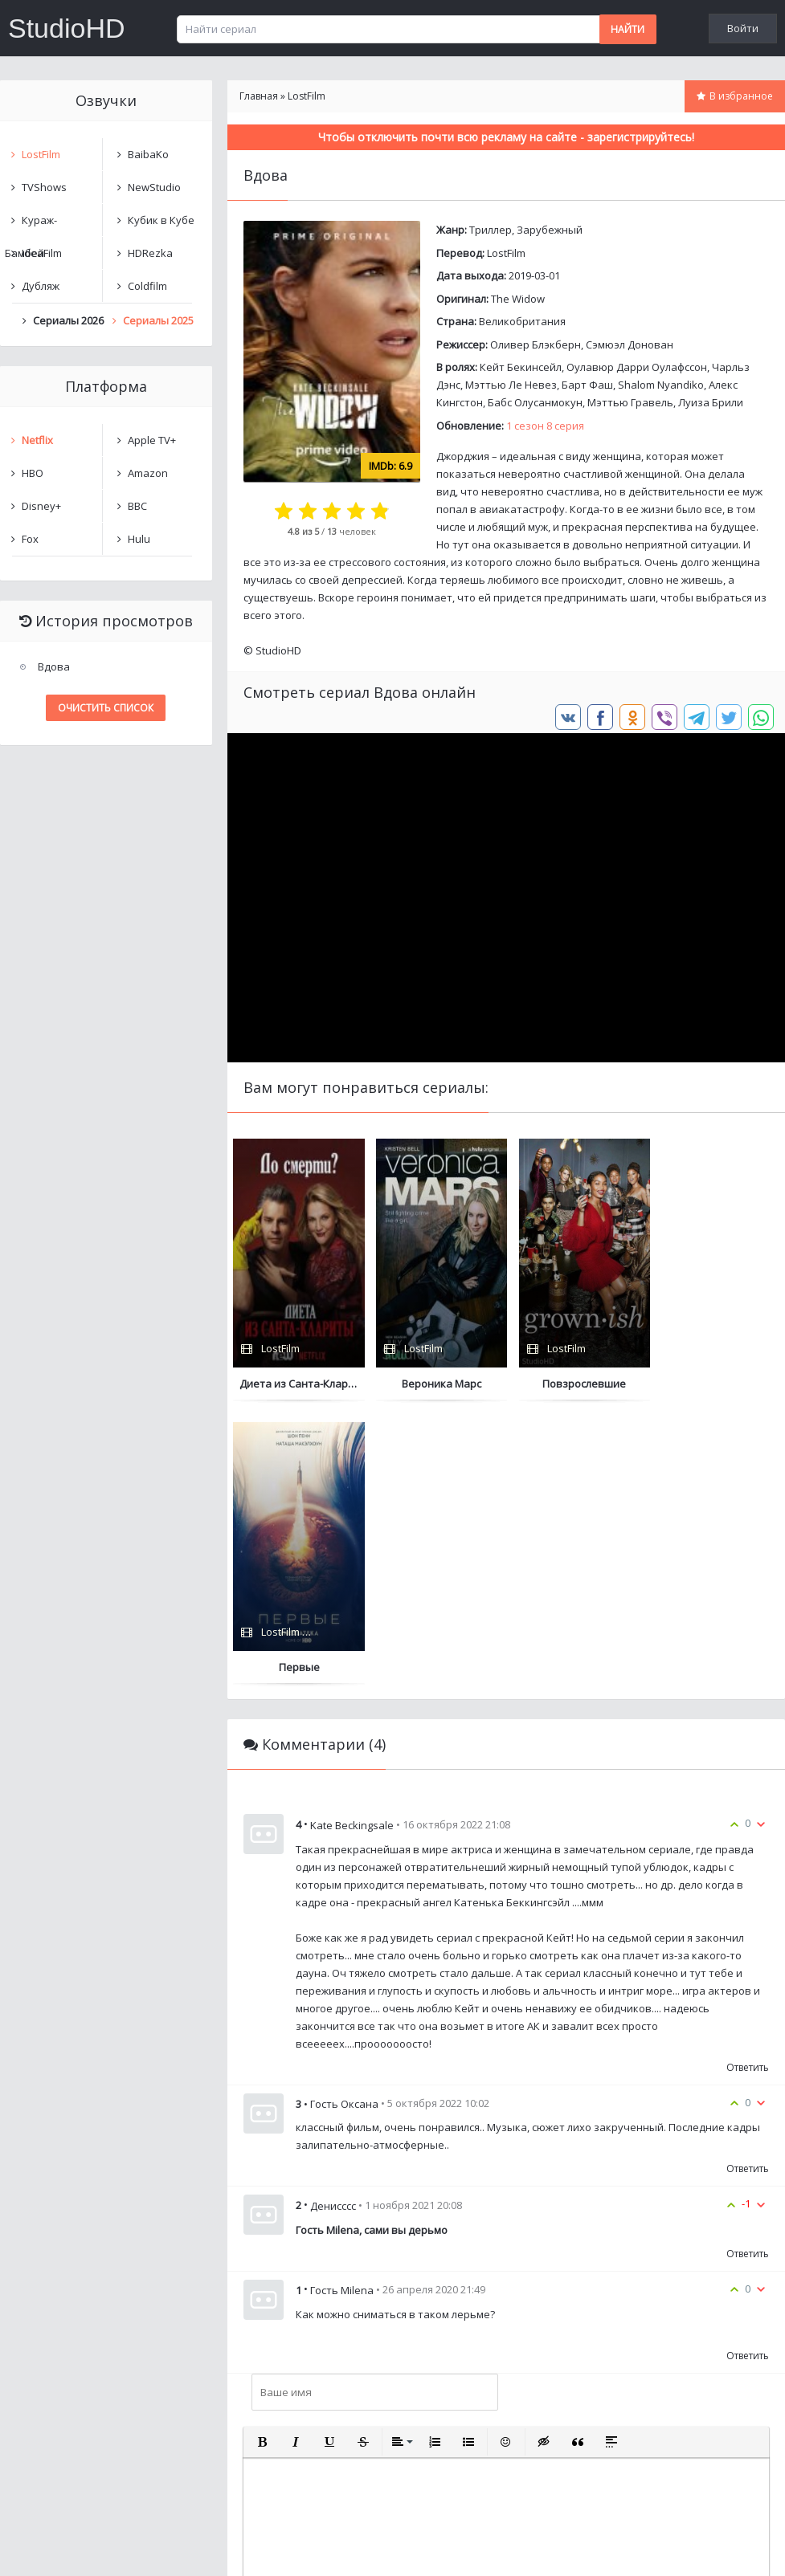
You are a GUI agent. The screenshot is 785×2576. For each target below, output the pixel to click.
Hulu (139, 539)
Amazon (148, 473)
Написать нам (57, 2547)
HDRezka (150, 253)
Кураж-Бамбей (31, 224)
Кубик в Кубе (161, 220)
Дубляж (40, 286)
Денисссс (333, 1922)
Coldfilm (147, 286)
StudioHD (66, 28)
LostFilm (506, 253)
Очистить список (105, 708)
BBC (137, 506)
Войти (742, 28)
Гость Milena (342, 2006)
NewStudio (154, 187)
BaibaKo (148, 154)
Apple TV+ (152, 440)
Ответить (747, 1784)
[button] (262, 2158)
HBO (32, 473)
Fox (30, 539)
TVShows (44, 187)
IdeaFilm (42, 253)
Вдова (54, 666)
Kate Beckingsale (352, 1542)
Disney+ (41, 506)
